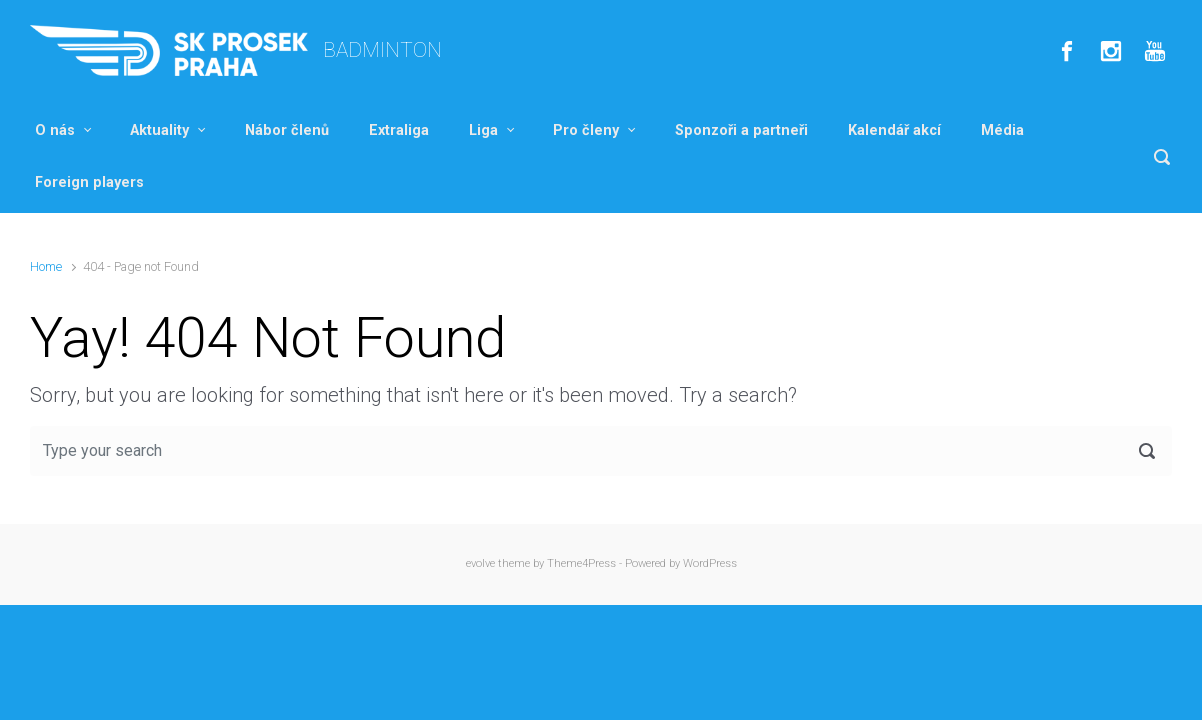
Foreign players (89, 182)
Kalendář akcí (894, 130)
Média (1002, 130)
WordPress (710, 563)
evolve (480, 563)
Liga (483, 130)
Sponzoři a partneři (741, 130)
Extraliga (399, 130)
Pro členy (586, 130)
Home (46, 266)
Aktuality (159, 130)
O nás (55, 130)
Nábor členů (287, 130)
